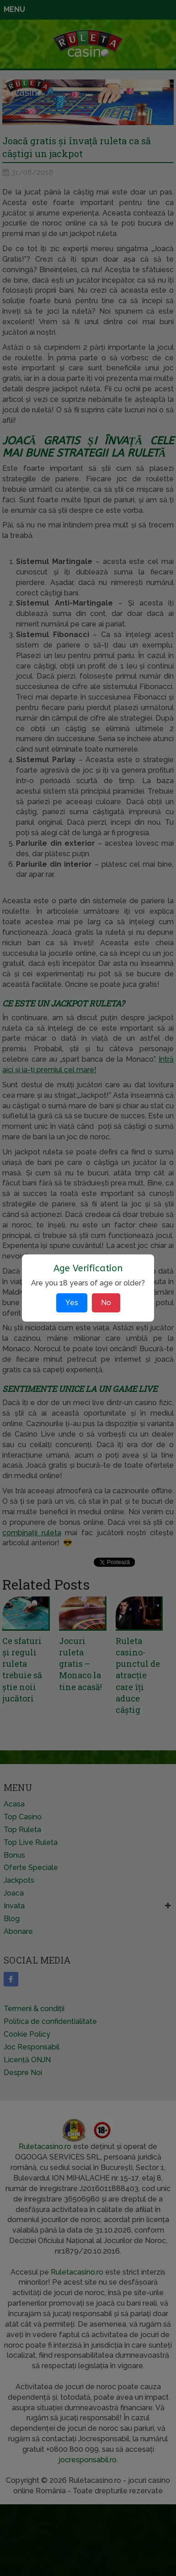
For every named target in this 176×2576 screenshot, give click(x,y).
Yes (71, 1302)
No (106, 1302)
